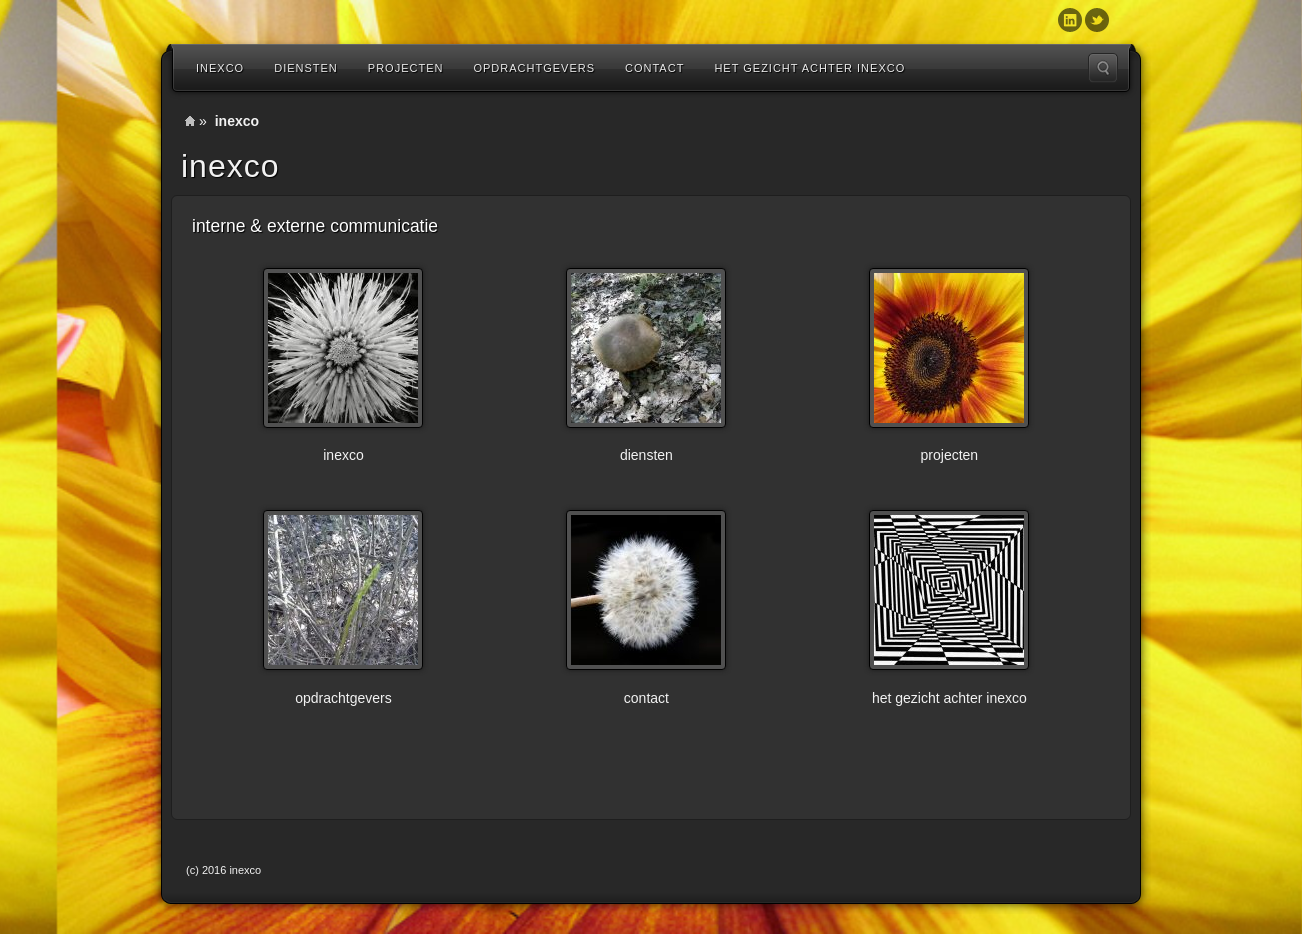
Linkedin (1070, 20)
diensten (306, 68)
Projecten (406, 68)
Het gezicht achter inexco (809, 68)
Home (190, 121)
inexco (220, 68)
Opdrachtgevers (534, 68)
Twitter (1097, 20)
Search (1103, 68)
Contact (654, 68)
